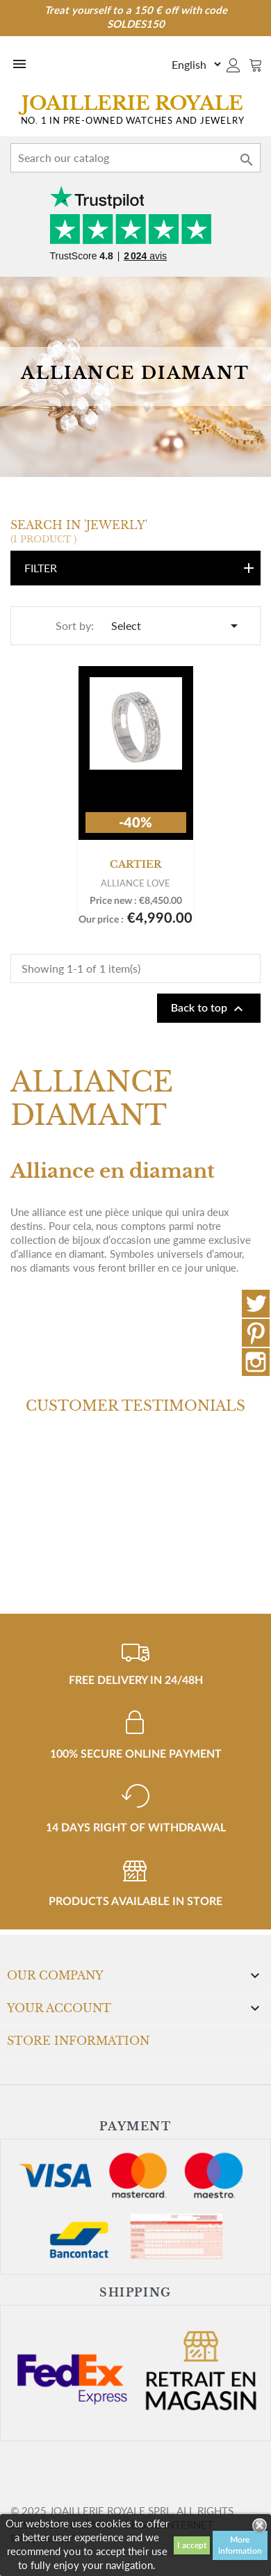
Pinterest (256, 1333)
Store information (78, 2041)
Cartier (135, 864)
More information (240, 2545)
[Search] (135, 157)
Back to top (209, 1009)
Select (177, 625)
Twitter (256, 1304)
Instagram (256, 1362)
